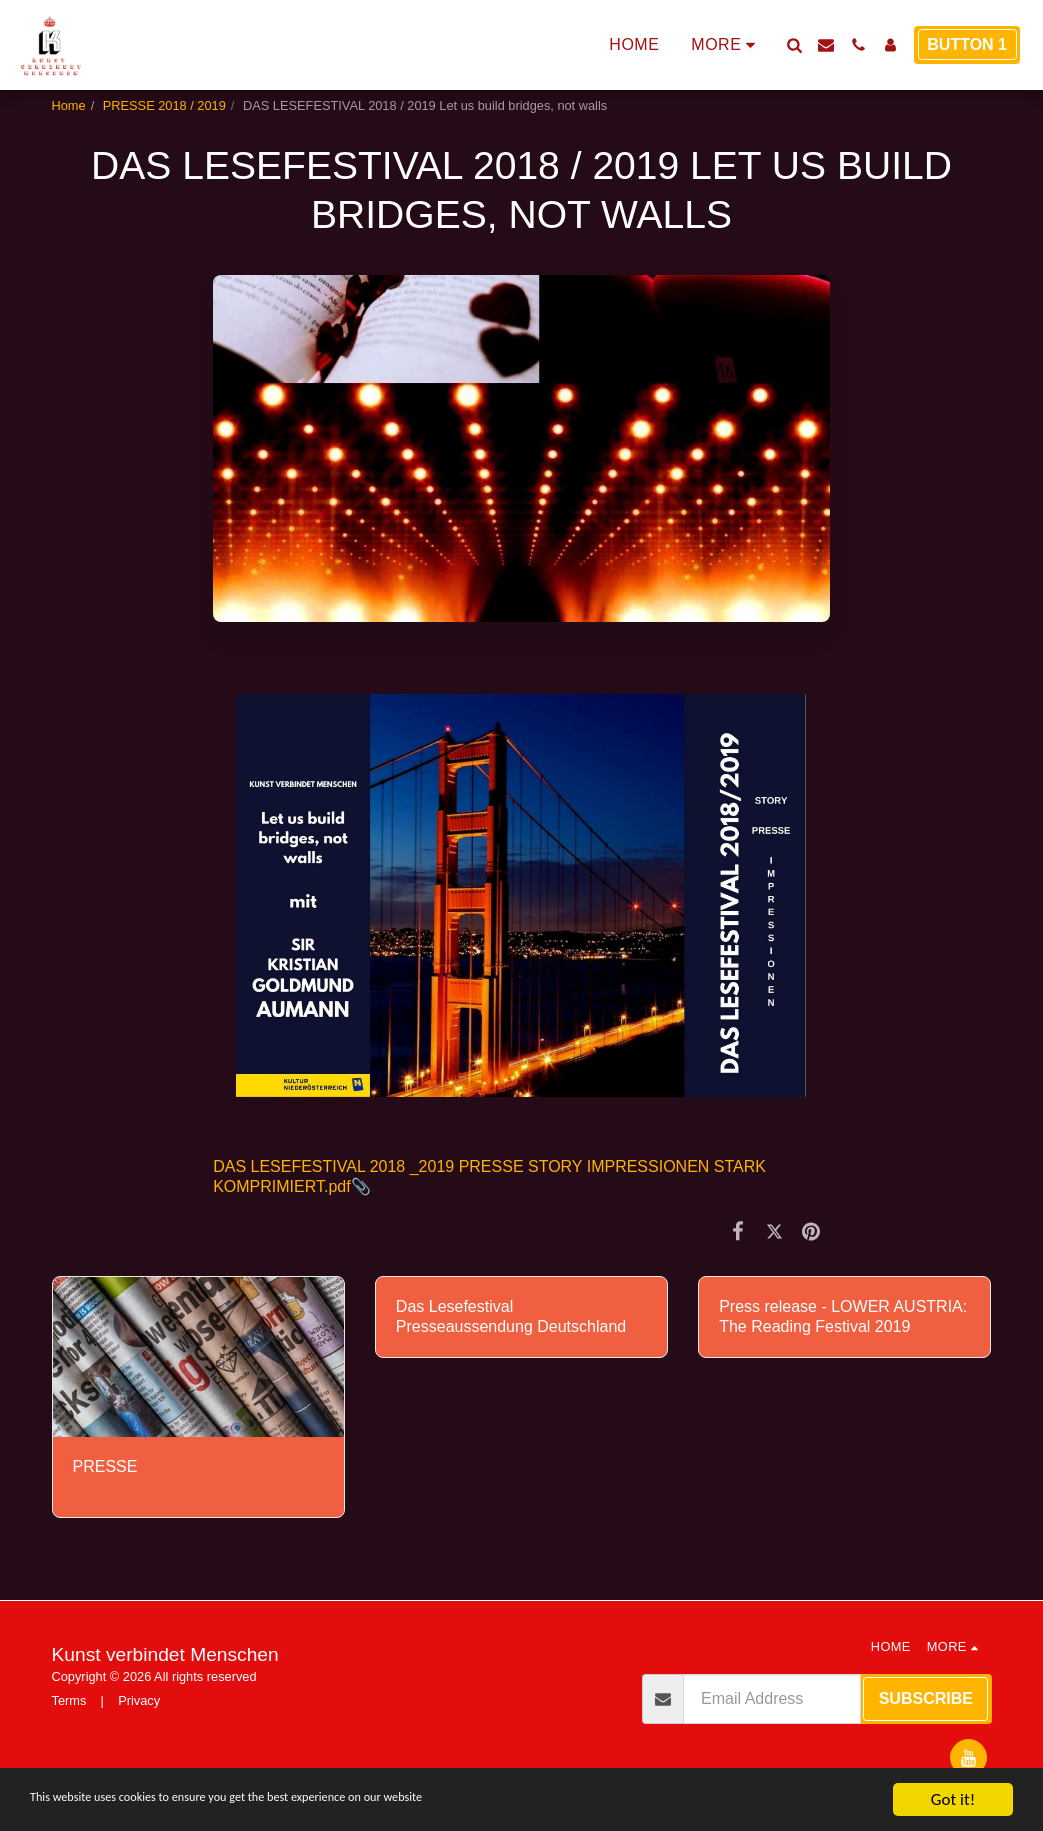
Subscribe (926, 1698)
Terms (69, 1700)
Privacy (139, 1700)
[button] (794, 45)
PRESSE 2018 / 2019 (164, 105)
